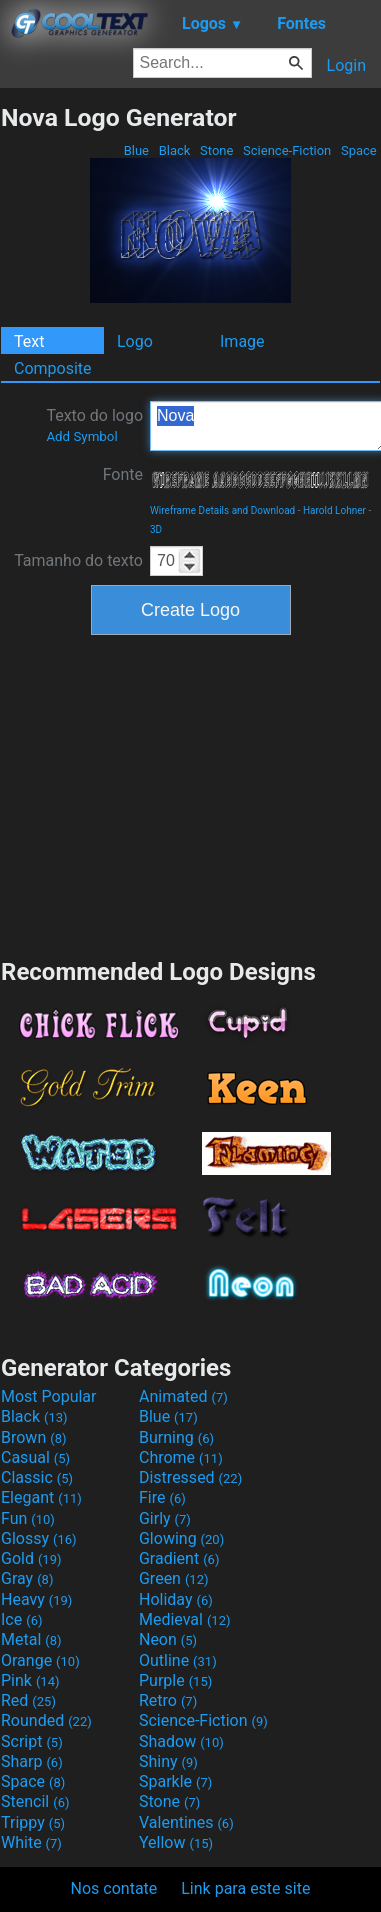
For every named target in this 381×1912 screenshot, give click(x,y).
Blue (136, 150)
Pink (30, 1680)
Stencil (35, 1801)
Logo (135, 341)
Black (174, 150)
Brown (33, 1437)
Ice (21, 1619)
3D (156, 529)
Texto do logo (94, 425)
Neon (168, 1639)
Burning (176, 1437)
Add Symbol (81, 436)
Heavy (36, 1599)
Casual (35, 1457)
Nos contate (114, 1888)
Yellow (176, 1842)
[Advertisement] (191, 794)
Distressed (190, 1477)
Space (359, 150)
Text (29, 341)
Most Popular (49, 1396)
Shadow (181, 1741)
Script (32, 1741)
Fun (28, 1518)
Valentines (186, 1822)
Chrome (181, 1457)
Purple (175, 1680)
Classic (37, 1477)
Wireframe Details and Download (222, 510)
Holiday (176, 1599)
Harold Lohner (334, 510)
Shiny (168, 1761)
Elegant (41, 1497)
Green (174, 1578)
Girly (165, 1518)
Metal (31, 1639)
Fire (162, 1497)
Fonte (123, 474)
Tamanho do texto (78, 560)
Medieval (185, 1619)
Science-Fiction (287, 150)
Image (242, 341)
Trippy (33, 1822)
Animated (183, 1396)
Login (346, 65)
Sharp (32, 1761)
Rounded (46, 1720)
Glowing (181, 1538)
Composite (53, 368)
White (31, 1842)
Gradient (179, 1558)
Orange (40, 1660)
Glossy (39, 1538)
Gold (31, 1558)
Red (28, 1700)
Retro (168, 1700)
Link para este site (245, 1888)
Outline (178, 1660)
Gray (27, 1578)
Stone (217, 150)
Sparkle (175, 1781)
